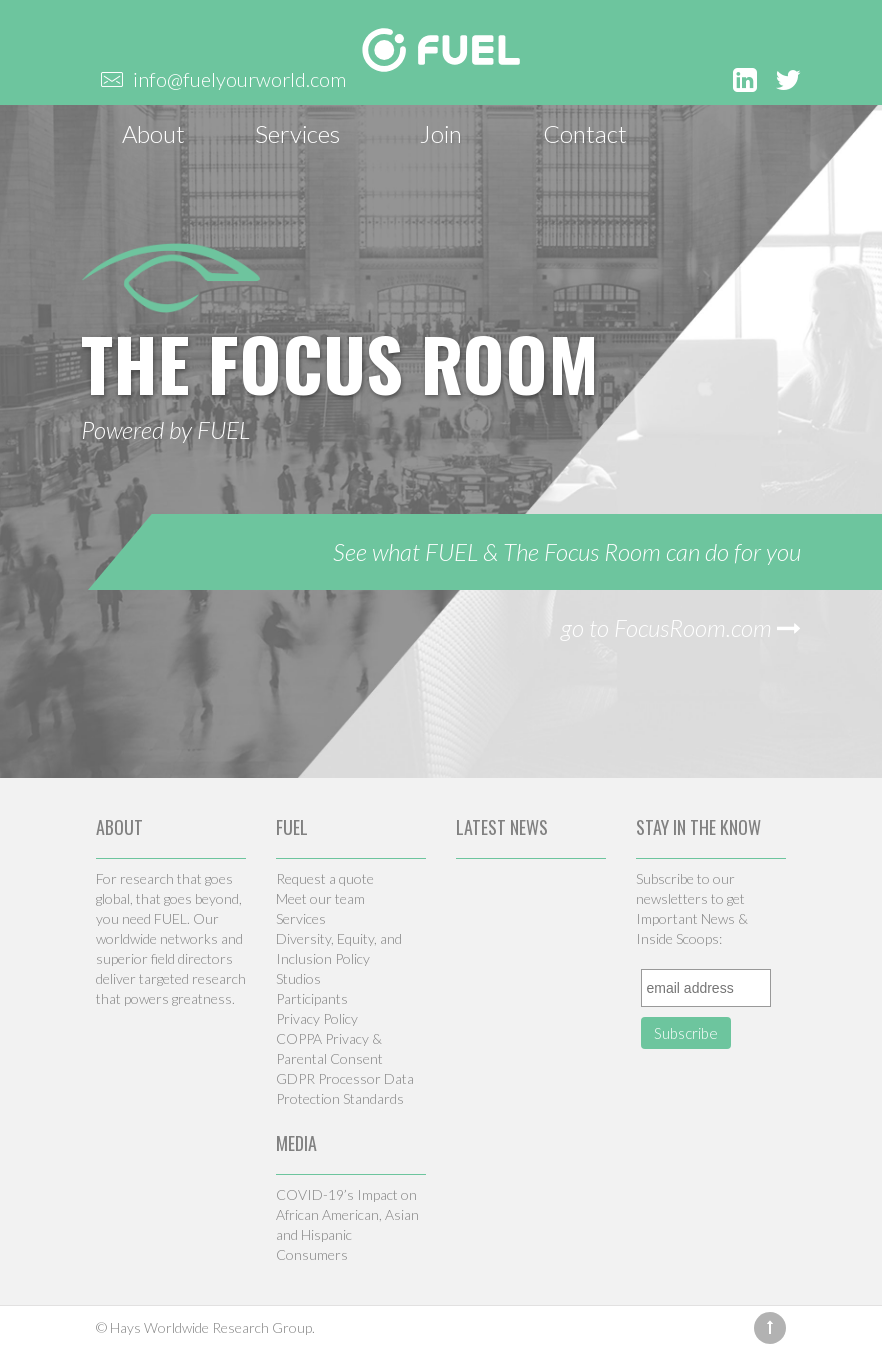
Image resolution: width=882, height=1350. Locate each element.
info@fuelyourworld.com (239, 79)
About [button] (153, 133)
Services (301, 918)
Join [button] (441, 133)
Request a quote (325, 878)
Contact (585, 133)
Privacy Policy (317, 1018)
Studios (298, 978)
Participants (312, 998)
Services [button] (297, 133)
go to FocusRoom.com (681, 627)
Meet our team (320, 898)
